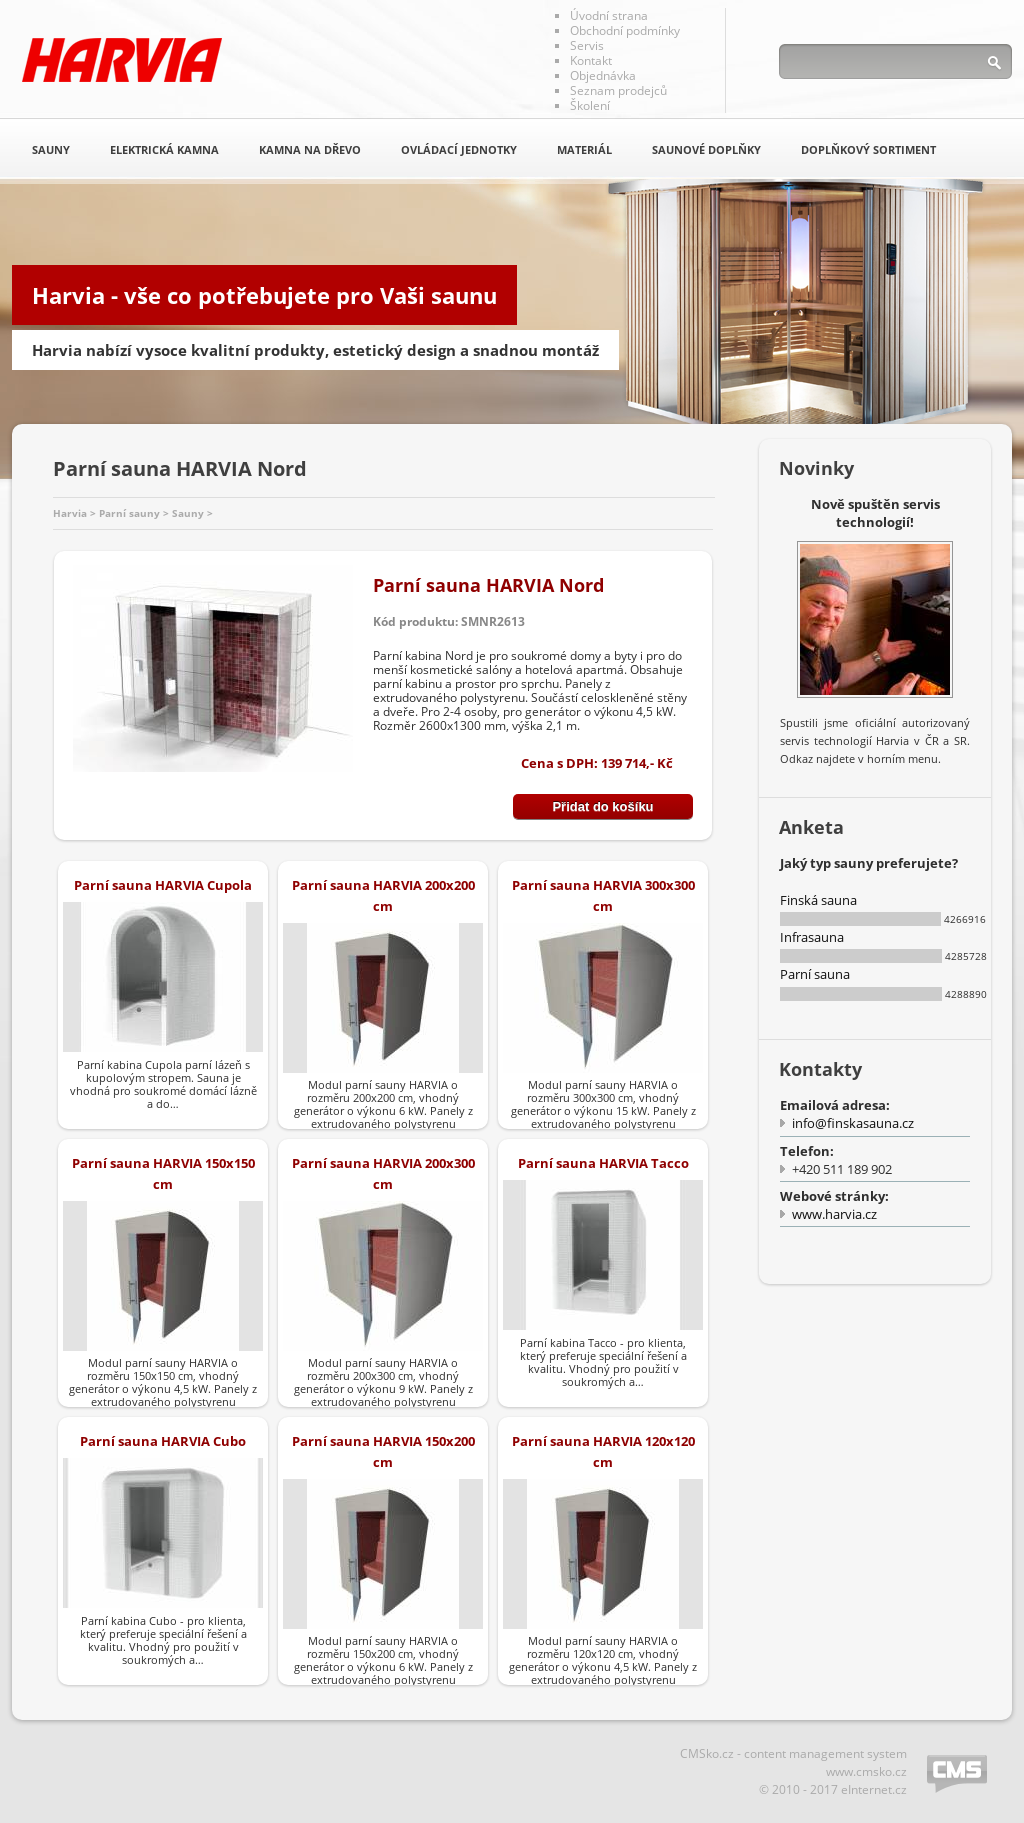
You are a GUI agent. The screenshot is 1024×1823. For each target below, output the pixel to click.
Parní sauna (815, 974)
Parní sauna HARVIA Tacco (603, 1163)
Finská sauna (818, 900)
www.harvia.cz (834, 1214)
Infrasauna (812, 937)
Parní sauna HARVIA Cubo (163, 1441)
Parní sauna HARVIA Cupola (163, 885)
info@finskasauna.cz (853, 1123)
